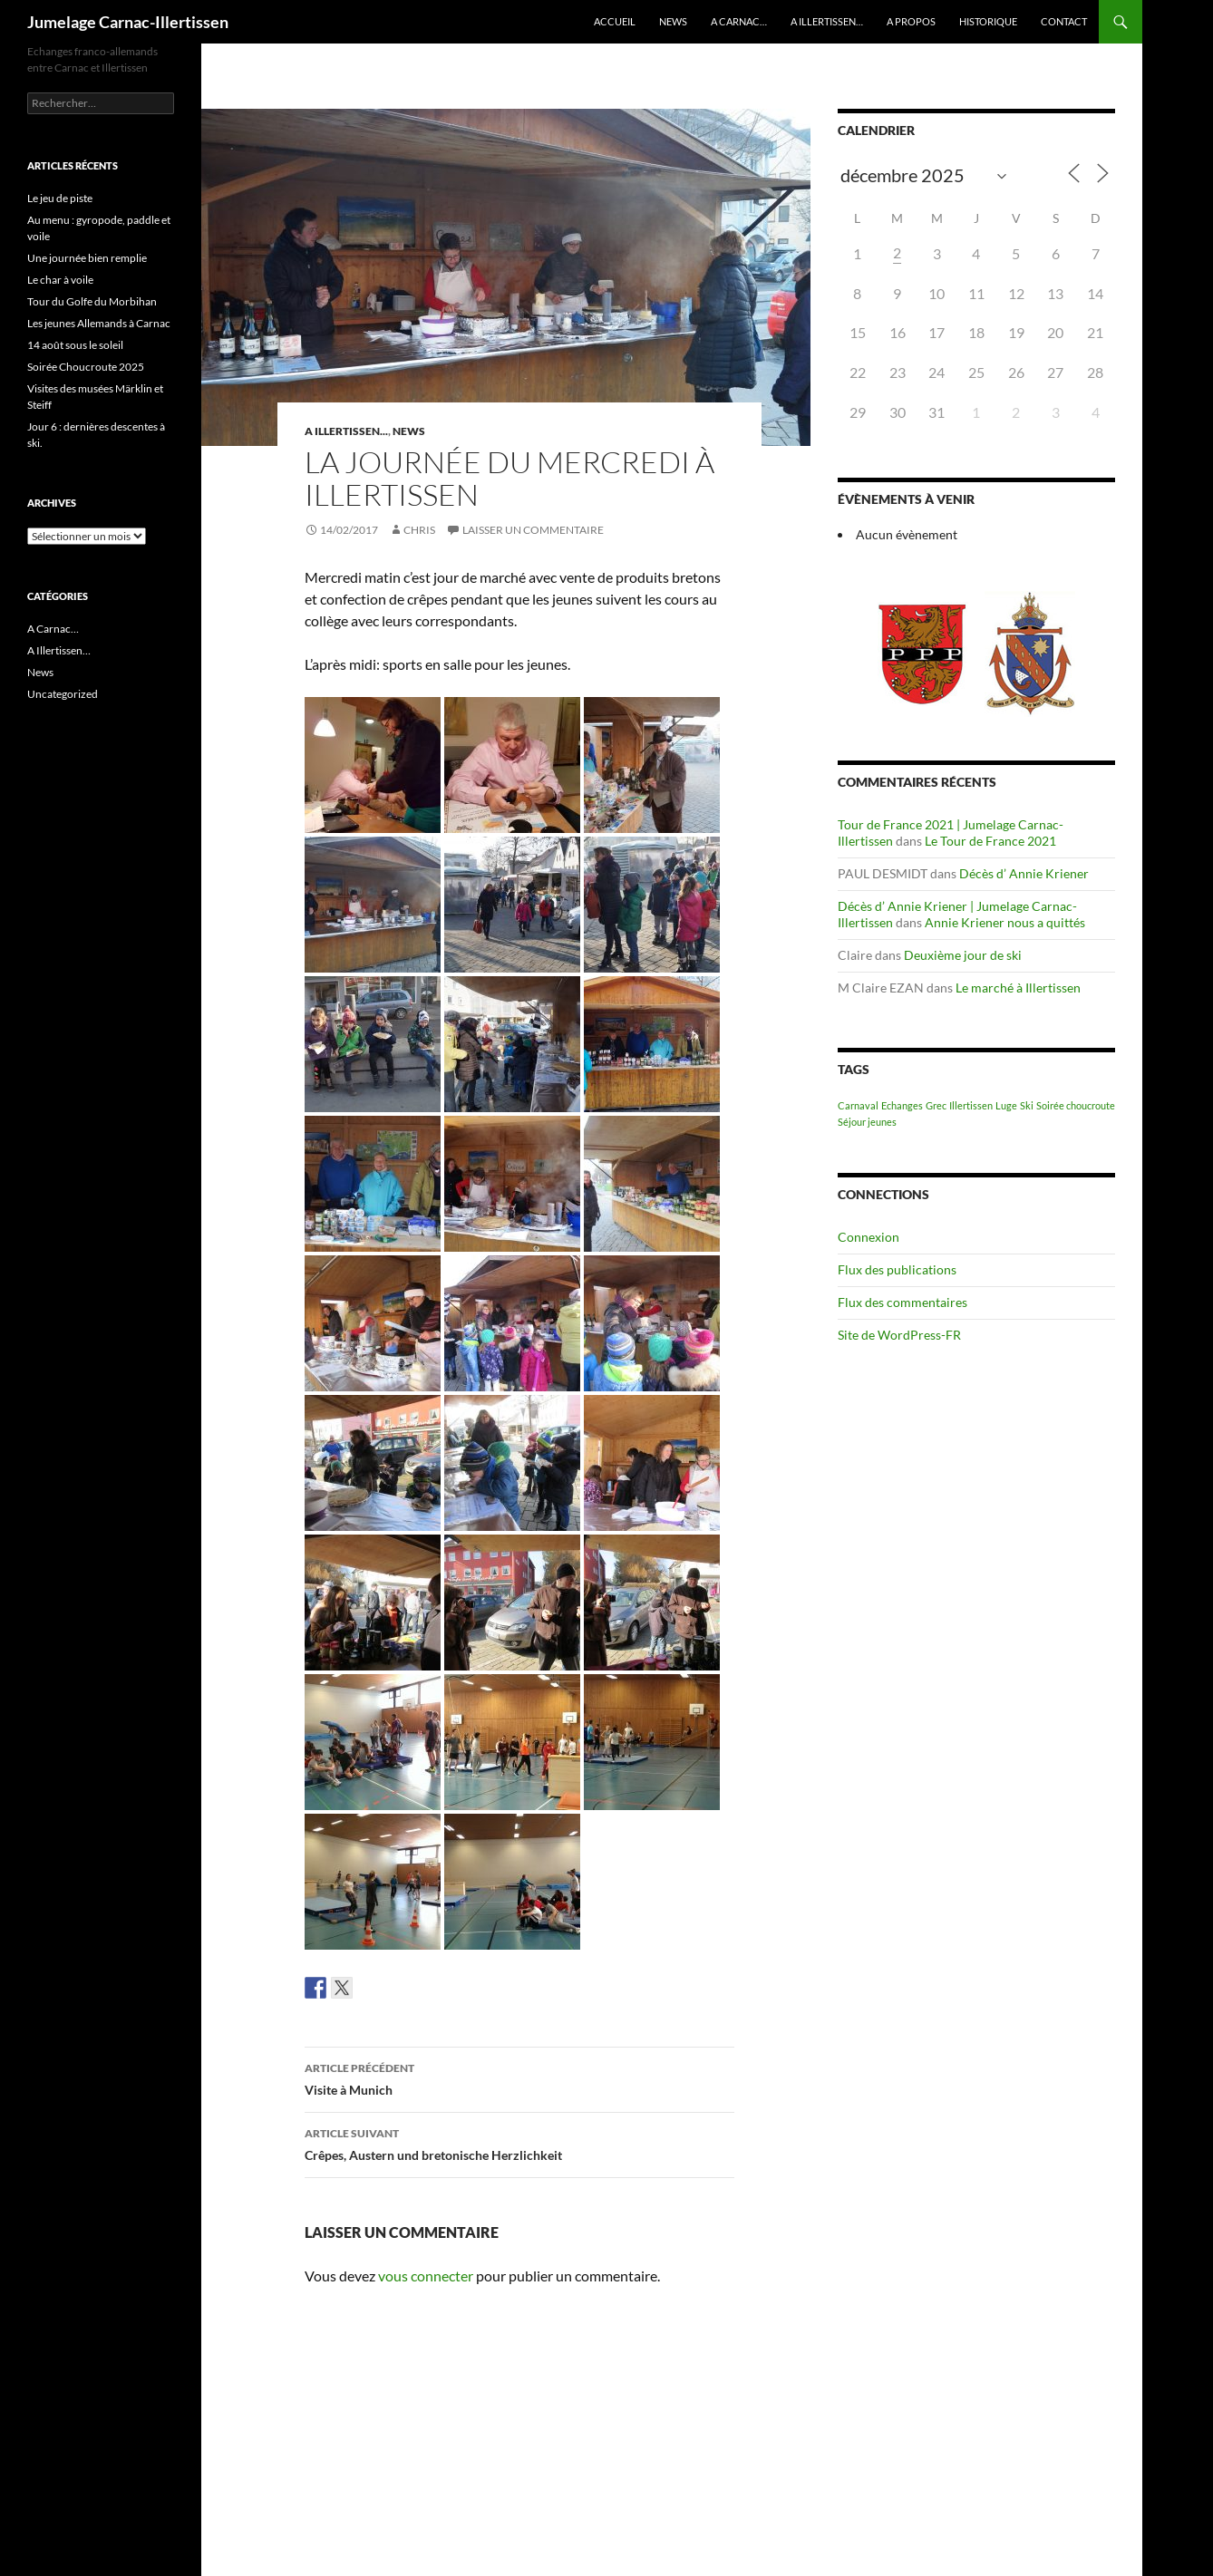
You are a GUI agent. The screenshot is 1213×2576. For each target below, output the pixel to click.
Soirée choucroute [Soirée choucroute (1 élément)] (1075, 1105)
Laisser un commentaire (533, 530)
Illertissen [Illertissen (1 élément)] (971, 1105)
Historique (988, 21)
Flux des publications (897, 1269)
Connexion (868, 1236)
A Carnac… (739, 21)
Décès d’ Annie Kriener (1024, 873)
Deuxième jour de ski (963, 955)
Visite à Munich (519, 2077)
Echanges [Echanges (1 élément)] (902, 1105)
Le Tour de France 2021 (990, 840)
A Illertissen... (346, 431)
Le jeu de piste (59, 198)
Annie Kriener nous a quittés (1005, 922)
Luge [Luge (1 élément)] (1006, 1105)
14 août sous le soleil (75, 345)
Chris (419, 530)
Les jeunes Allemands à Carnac (98, 323)
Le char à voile (60, 279)
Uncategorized (62, 694)
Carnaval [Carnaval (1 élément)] (858, 1105)
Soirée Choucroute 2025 (85, 366)
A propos (911, 21)
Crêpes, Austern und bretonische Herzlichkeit (519, 2143)
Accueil (615, 21)
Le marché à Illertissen (1018, 987)
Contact (1064, 21)
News (673, 21)
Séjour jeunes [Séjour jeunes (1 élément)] (867, 1122)
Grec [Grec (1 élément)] (936, 1105)
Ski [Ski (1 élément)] (1026, 1105)
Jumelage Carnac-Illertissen (127, 22)
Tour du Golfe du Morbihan (92, 301)
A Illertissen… (827, 21)
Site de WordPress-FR (899, 1334)
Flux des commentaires (902, 1302)
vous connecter (425, 2275)
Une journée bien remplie (87, 258)
